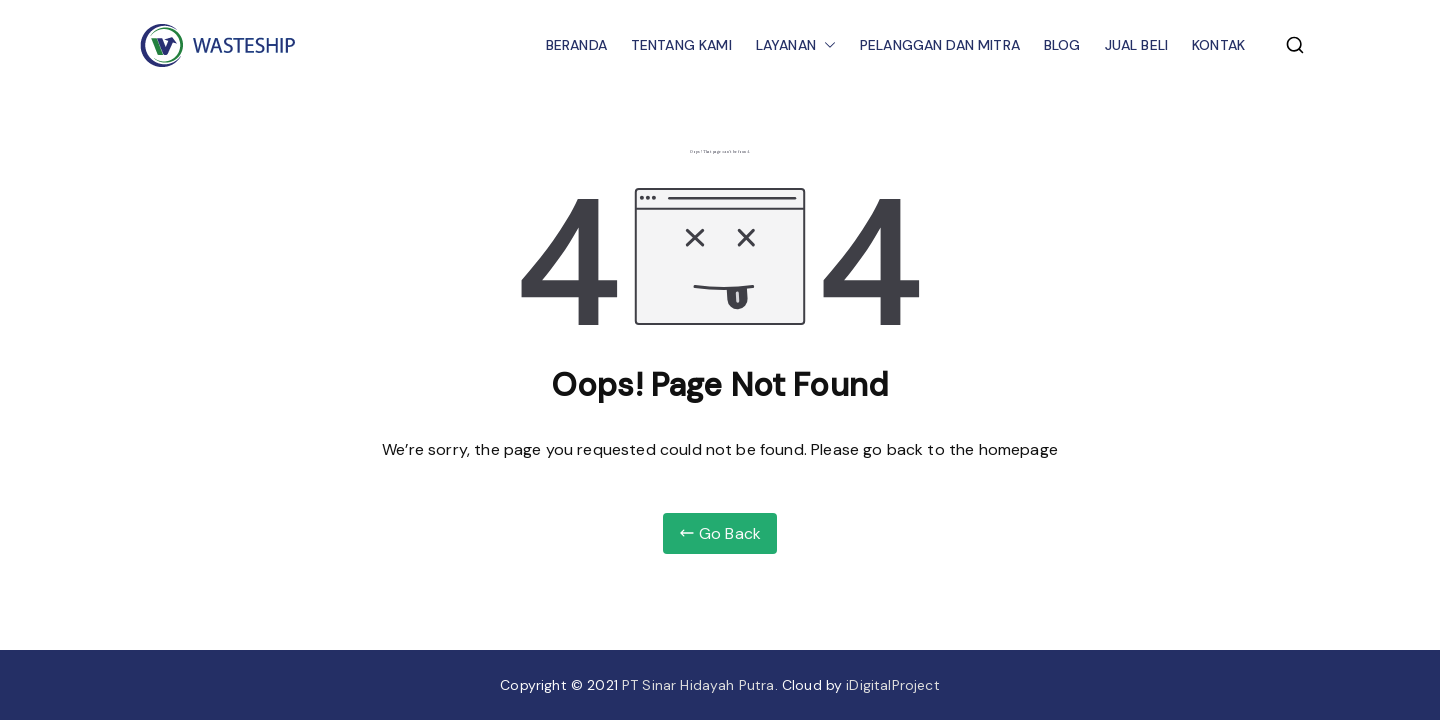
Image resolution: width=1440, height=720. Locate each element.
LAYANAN (796, 45)
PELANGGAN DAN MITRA (940, 45)
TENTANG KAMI (681, 45)
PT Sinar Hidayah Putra (698, 685)
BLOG (1062, 45)
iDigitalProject (892, 685)
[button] (826, 45)
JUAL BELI (1136, 45)
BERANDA (576, 45)
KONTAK (1218, 45)
